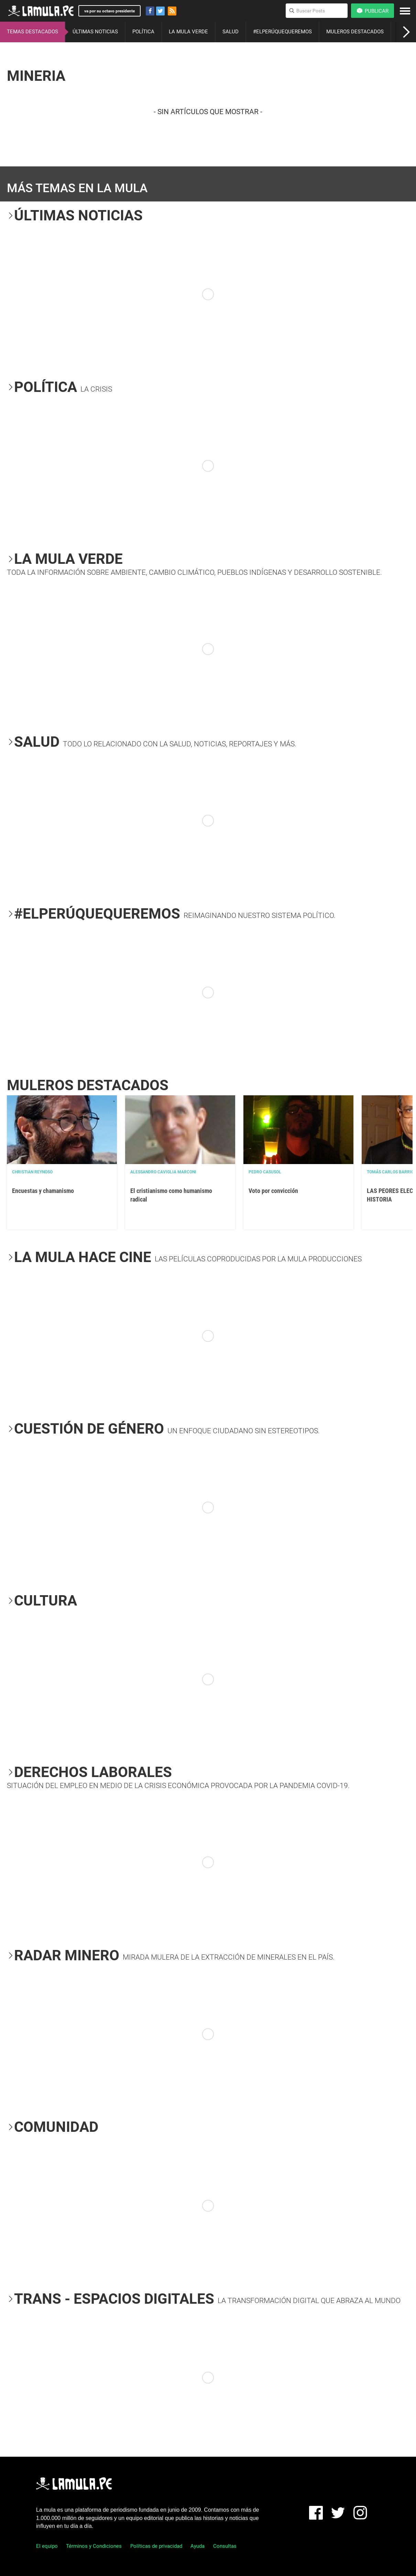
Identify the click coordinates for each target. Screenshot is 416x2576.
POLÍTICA (143, 32)
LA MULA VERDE (188, 32)
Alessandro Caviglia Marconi (163, 1172)
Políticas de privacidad (156, 2546)
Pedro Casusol (265, 1172)
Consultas (225, 2546)
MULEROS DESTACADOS (355, 32)
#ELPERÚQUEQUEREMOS (282, 32)
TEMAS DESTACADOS (32, 32)
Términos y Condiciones (94, 2546)
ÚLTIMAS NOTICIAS (95, 32)
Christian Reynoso (32, 1172)
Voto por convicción (273, 1190)
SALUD (230, 32)
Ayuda (197, 2546)
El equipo (47, 2546)
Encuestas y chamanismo (43, 1190)
